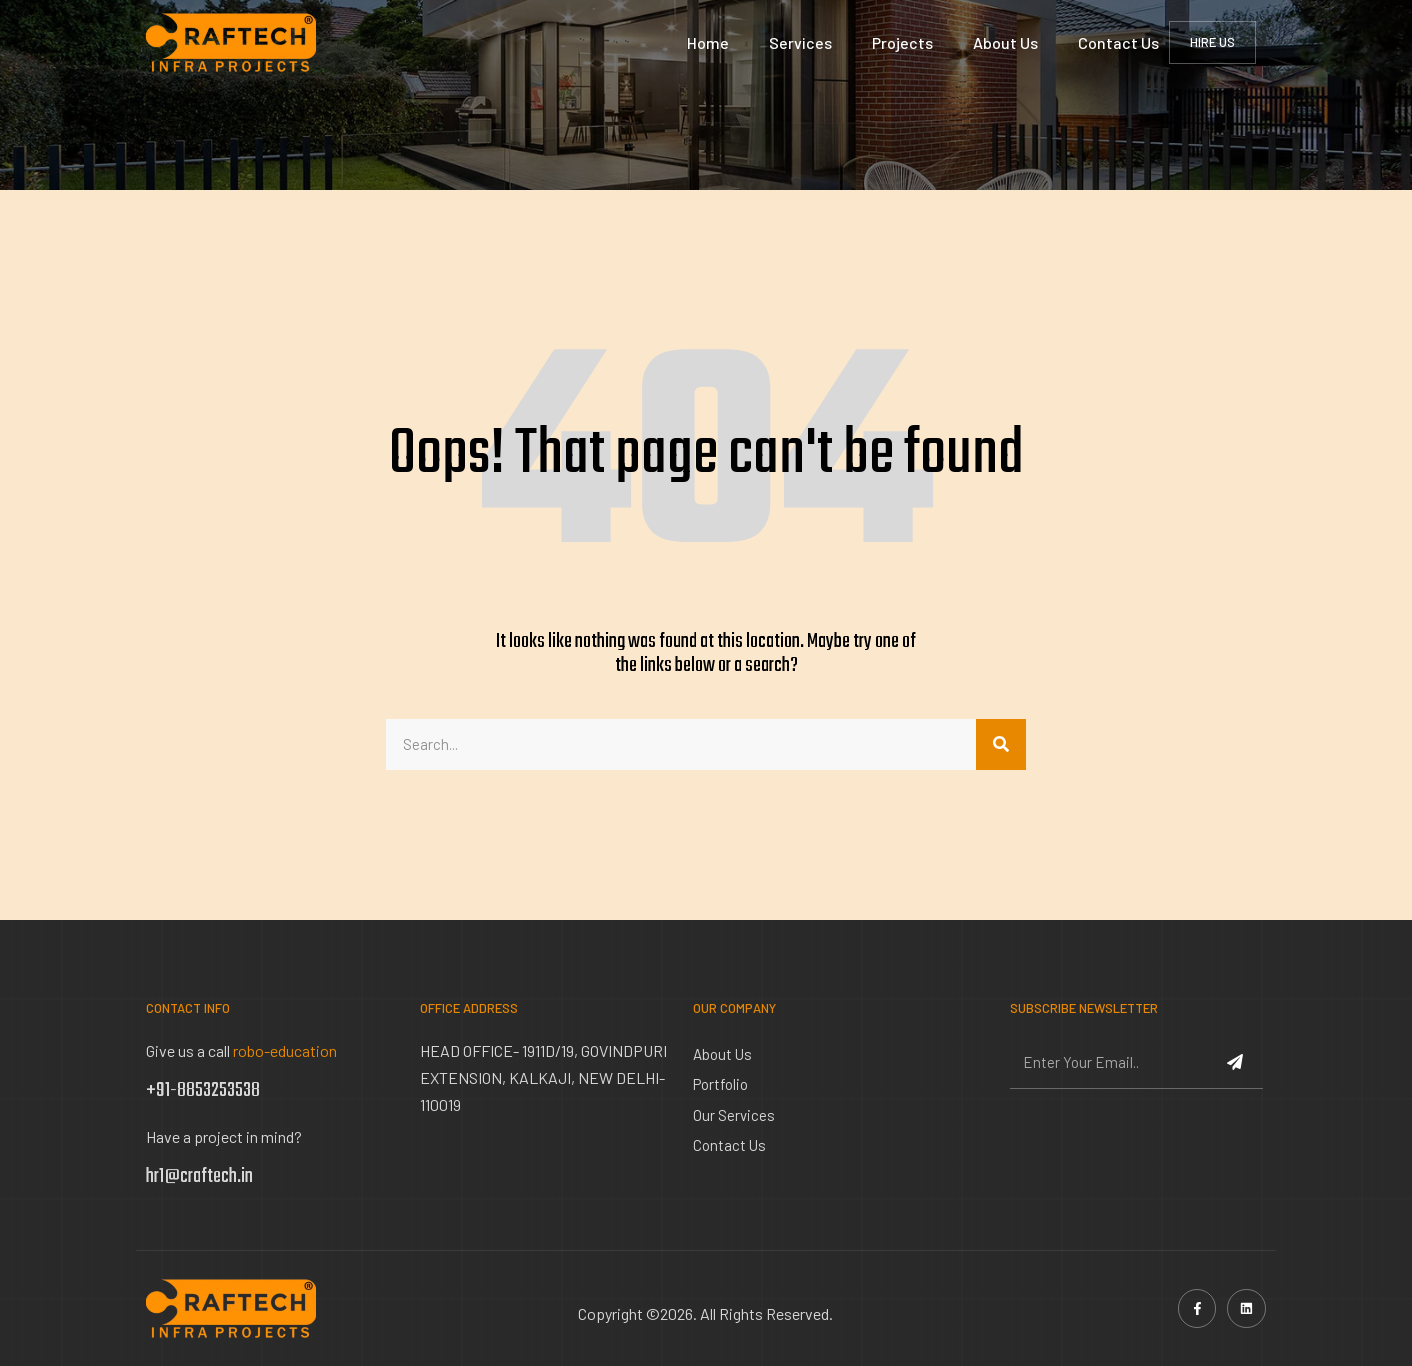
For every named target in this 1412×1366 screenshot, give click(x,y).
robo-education (285, 1050)
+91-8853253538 (203, 1090)
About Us (1005, 42)
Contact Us (1118, 42)
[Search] (1001, 745)
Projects (902, 42)
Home (708, 42)
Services (800, 42)
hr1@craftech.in (199, 1176)
